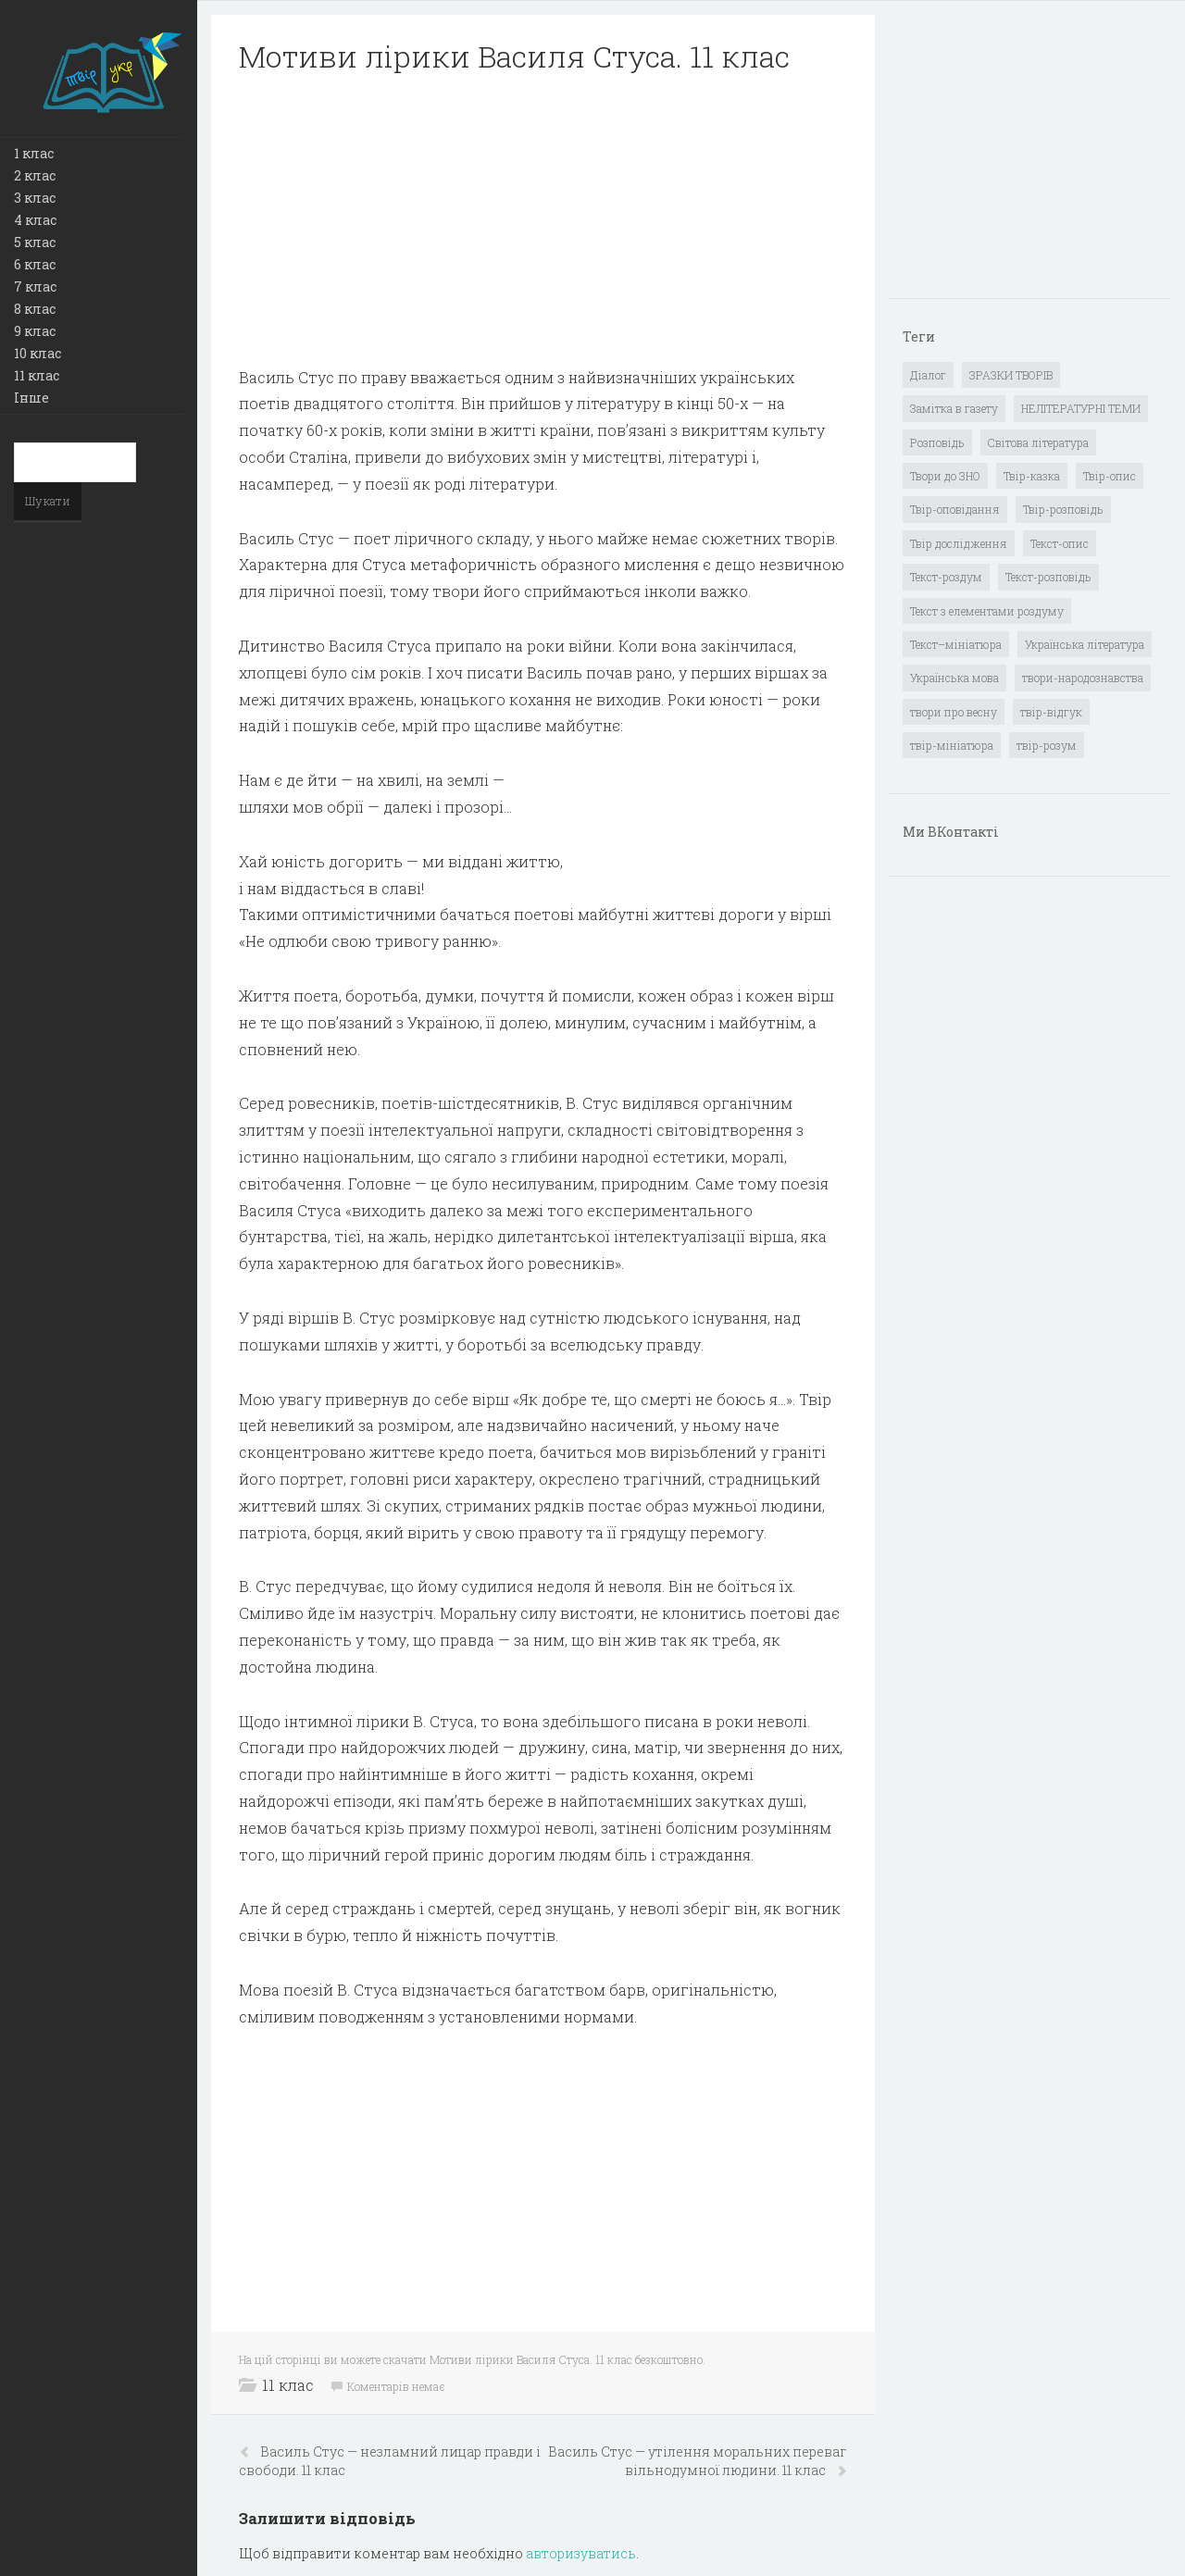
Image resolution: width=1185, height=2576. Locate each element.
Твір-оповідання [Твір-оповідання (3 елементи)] (955, 509)
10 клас (37, 353)
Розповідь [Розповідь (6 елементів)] (937, 442)
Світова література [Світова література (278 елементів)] (1038, 442)
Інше (31, 397)
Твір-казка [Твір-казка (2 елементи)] (1032, 475)
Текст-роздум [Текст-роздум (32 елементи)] (946, 576)
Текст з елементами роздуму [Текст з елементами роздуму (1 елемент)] (987, 611)
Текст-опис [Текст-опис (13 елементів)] (1059, 543)
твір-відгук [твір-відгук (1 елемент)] (1051, 711)
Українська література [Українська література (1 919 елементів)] (1084, 644)
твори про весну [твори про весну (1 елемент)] (953, 711)
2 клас (35, 175)
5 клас (35, 242)
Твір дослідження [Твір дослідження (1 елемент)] (958, 543)
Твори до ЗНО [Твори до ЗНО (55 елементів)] (945, 475)
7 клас (35, 286)
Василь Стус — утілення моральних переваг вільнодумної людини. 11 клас (697, 2461)
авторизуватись (581, 2553)
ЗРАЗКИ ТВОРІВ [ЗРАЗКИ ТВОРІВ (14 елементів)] (1011, 374)
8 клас (35, 308)
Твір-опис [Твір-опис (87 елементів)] (1109, 475)
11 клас (36, 375)
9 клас (35, 331)
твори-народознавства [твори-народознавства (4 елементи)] (1082, 677)
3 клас (35, 197)
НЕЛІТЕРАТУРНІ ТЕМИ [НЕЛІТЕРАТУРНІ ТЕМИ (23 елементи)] (1081, 408)
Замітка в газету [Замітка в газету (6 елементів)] (954, 408)
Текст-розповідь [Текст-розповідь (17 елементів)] (1048, 576)
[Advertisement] (543, 220)
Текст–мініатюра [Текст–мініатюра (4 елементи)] (956, 644)
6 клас (35, 264)
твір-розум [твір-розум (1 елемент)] (1047, 745)
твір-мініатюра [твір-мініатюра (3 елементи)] (951, 745)
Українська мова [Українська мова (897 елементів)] (954, 677)
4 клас (35, 220)
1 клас (34, 153)
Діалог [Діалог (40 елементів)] (928, 374)
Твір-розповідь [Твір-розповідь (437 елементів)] (1063, 509)
